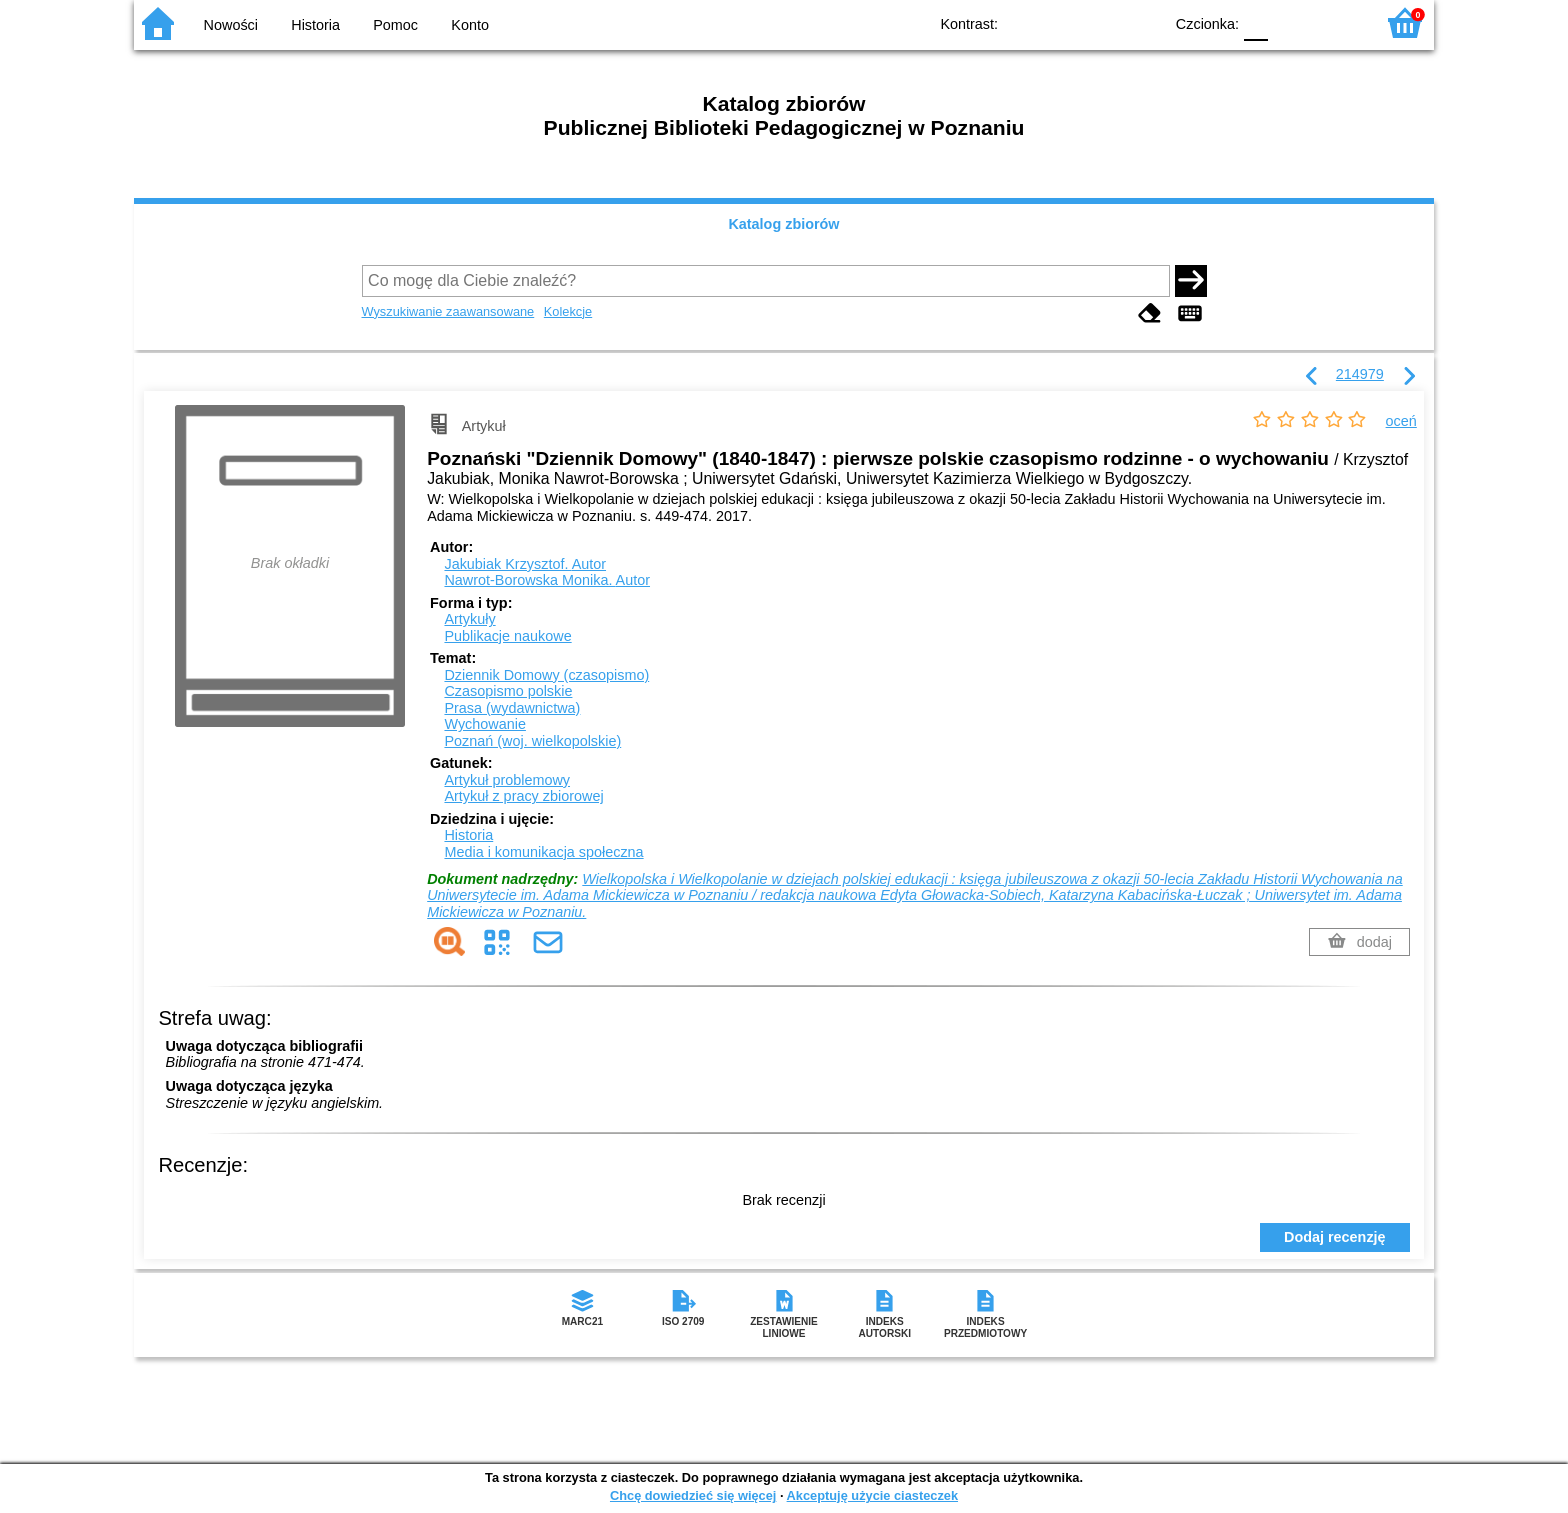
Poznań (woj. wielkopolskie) (532, 741)
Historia (315, 25)
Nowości (231, 25)
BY (1141, 22)
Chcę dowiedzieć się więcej (693, 1495)
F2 (1336, 22)
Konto (470, 25)
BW (1061, 22)
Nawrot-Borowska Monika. (547, 580)
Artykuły (469, 619)
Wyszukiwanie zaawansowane (448, 311)
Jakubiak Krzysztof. (525, 564)
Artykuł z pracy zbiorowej (523, 796)
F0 (1255, 22)
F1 (1290, 22)
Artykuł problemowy (507, 780)
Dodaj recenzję (1335, 1237)
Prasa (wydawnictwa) (512, 708)
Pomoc (395, 25)
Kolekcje (568, 311)
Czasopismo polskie (508, 691)
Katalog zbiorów (783, 224)
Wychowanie (484, 724)
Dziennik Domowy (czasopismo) (546, 675)
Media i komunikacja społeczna (543, 852)
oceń (1401, 421)
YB (1101, 22)
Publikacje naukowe (507, 636)
